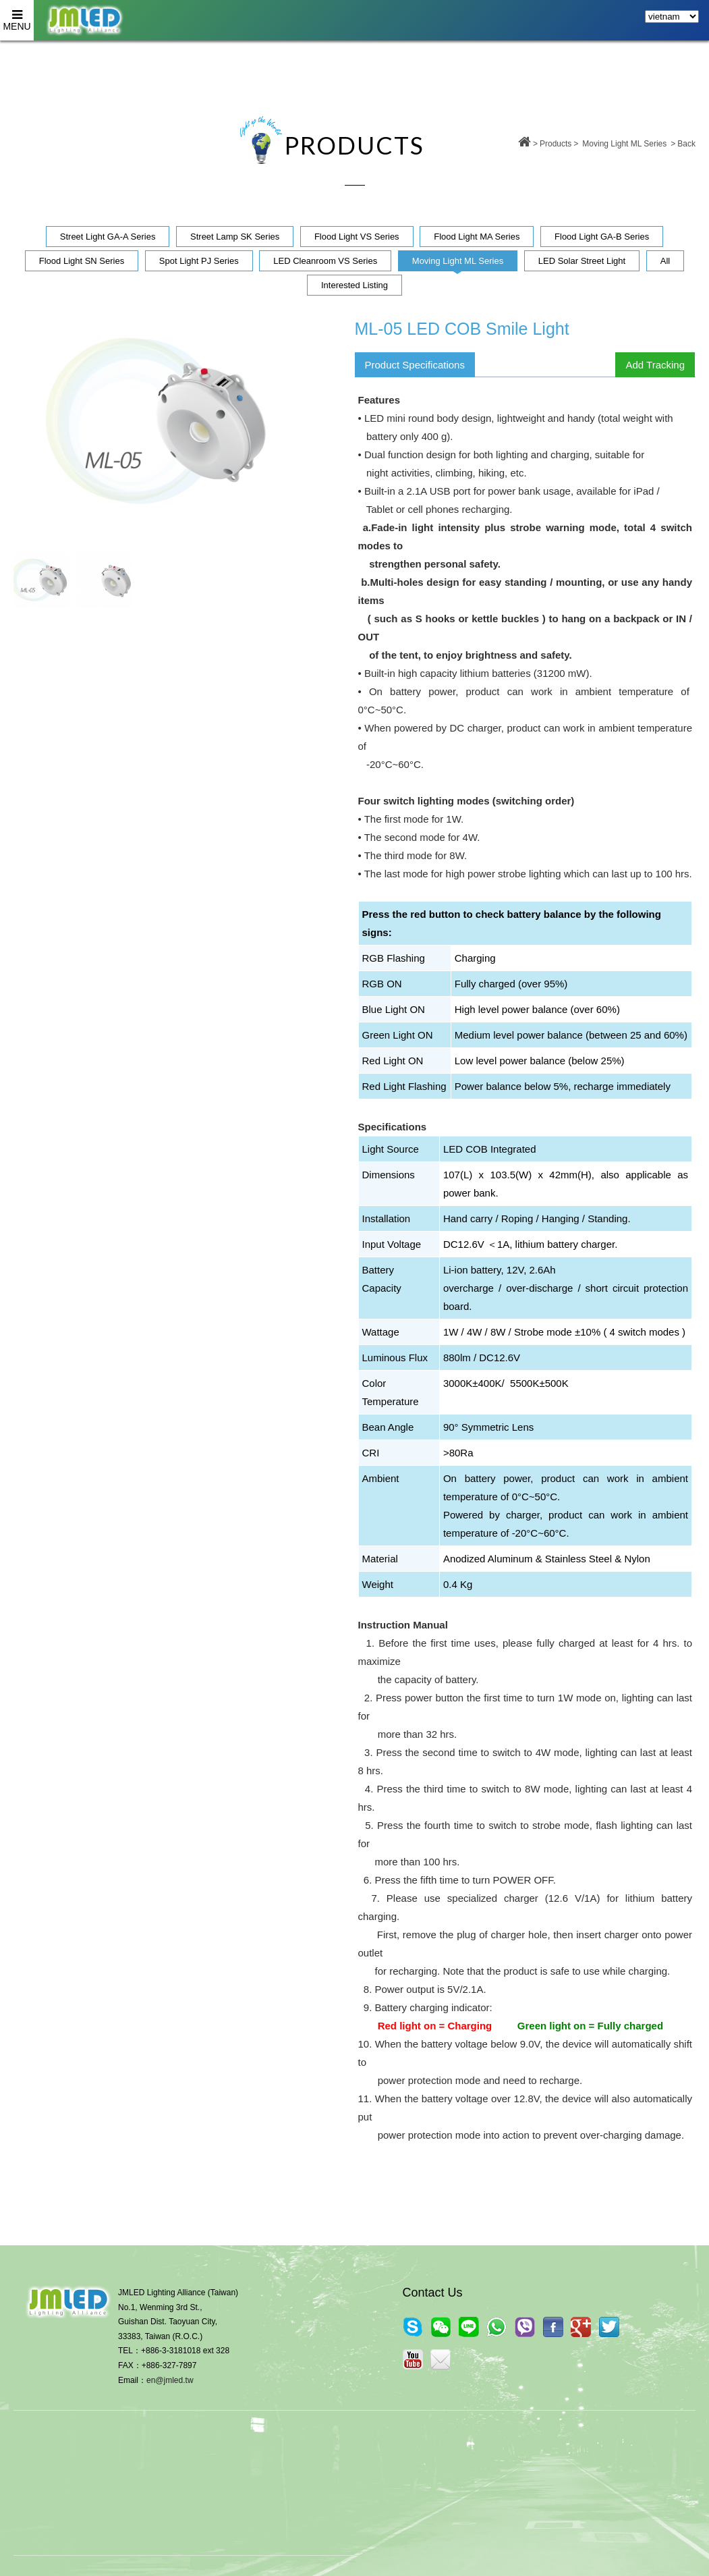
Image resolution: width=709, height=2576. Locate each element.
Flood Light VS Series (356, 236)
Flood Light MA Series (476, 236)
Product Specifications (415, 365)
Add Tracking (655, 365)
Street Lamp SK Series (234, 236)
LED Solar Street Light (581, 261)
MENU (17, 16)
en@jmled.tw (170, 2380)
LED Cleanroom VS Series (325, 261)
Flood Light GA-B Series (602, 236)
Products (555, 143)
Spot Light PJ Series (199, 261)
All (665, 261)
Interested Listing (354, 285)
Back (686, 143)
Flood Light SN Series (81, 261)
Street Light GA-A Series (108, 236)
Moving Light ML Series (624, 143)
